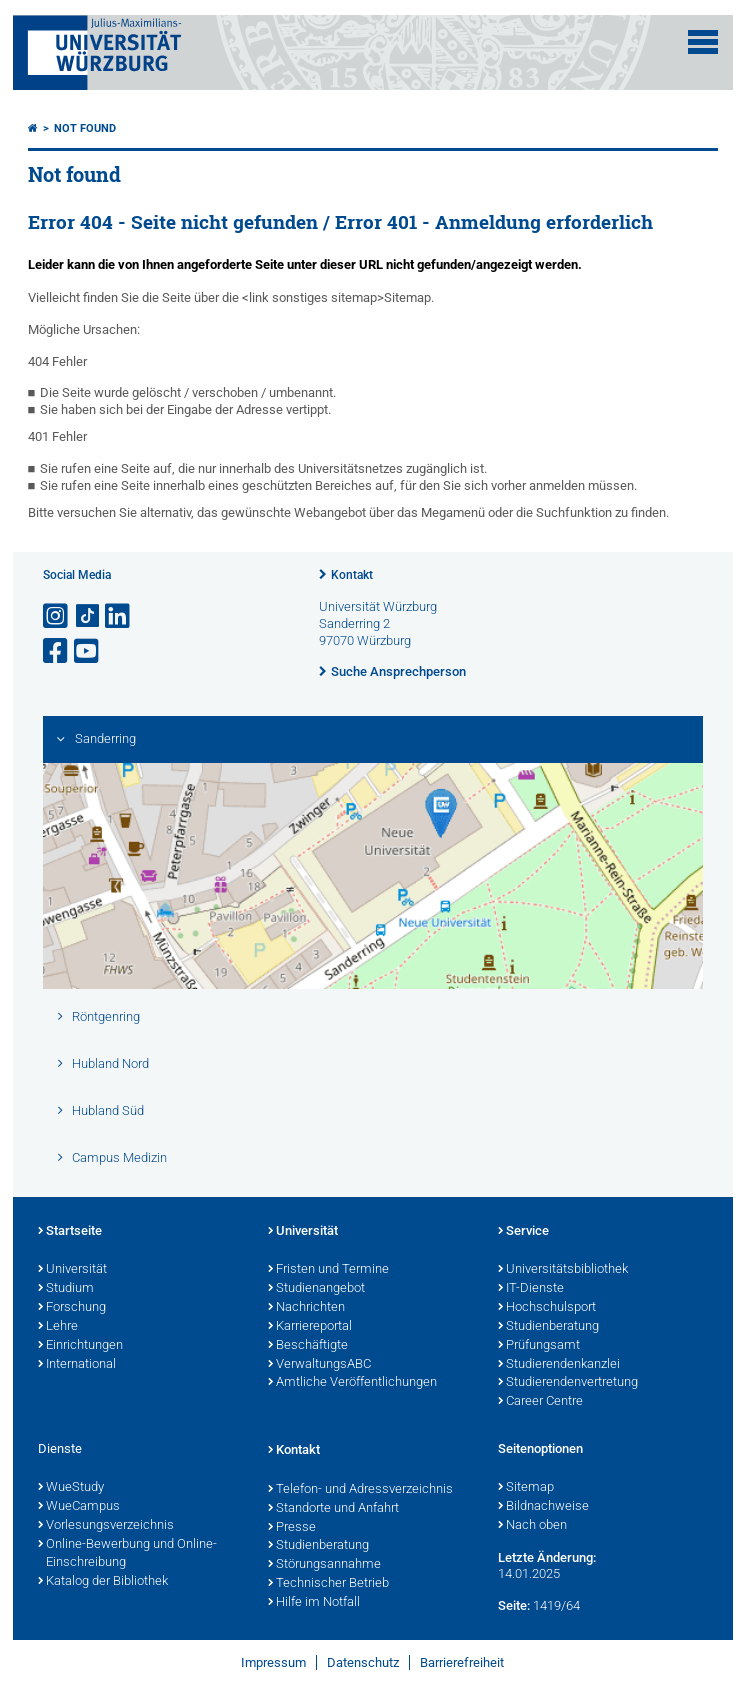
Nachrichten (306, 1308)
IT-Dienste (531, 1289)
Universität (72, 1270)
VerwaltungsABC (319, 1365)
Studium (66, 1289)
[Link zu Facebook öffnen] (57, 651)
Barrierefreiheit (462, 1662)
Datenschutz (363, 1662)
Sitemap (526, 1488)
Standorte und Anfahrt (333, 1509)
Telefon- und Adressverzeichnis (360, 1490)
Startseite (70, 1232)
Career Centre (540, 1402)
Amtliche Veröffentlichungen (352, 1383)
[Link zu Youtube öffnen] (88, 651)
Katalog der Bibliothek (103, 1582)
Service (523, 1232)
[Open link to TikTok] (88, 616)
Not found (85, 128)
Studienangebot (316, 1289)
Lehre (58, 1327)
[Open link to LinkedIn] (119, 616)
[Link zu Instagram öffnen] (57, 616)
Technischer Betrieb (328, 1584)
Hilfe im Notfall (314, 1603)
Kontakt (352, 575)
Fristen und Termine (328, 1270)
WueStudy (71, 1488)
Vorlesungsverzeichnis (106, 1526)
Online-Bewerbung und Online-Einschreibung (127, 1554)
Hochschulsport (547, 1308)
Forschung (72, 1308)
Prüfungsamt (539, 1346)
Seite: (514, 1605)
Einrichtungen (80, 1346)
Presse (292, 1528)
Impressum (273, 1662)
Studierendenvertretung (568, 1383)
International (77, 1365)
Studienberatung (548, 1327)
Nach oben (532, 1526)
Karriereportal (310, 1327)
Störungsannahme (324, 1565)
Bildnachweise (543, 1507)
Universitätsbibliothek (563, 1270)
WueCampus (79, 1507)
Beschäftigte (308, 1346)
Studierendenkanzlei (559, 1365)
